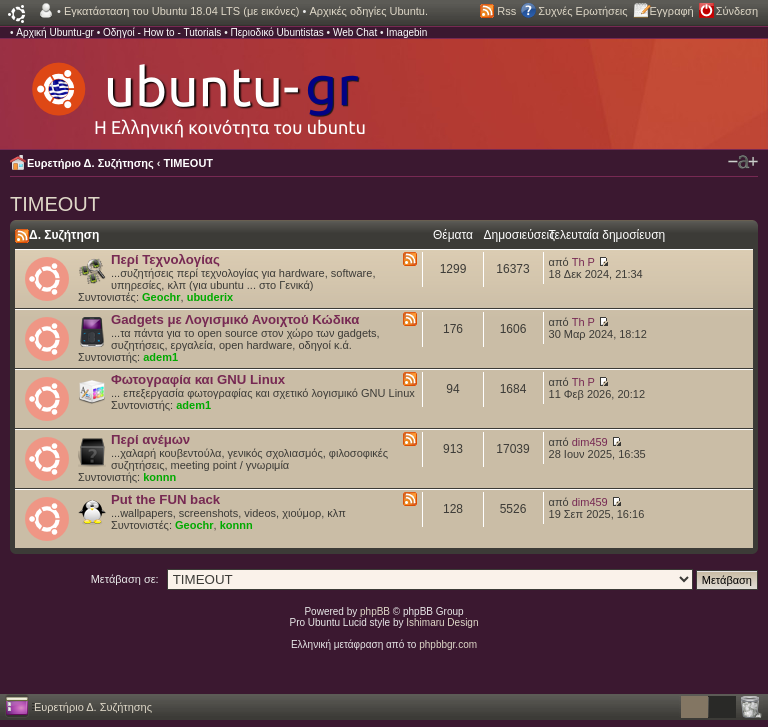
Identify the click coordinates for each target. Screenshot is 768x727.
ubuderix (210, 297)
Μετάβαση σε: (125, 579)
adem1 (160, 357)
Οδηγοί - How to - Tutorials (162, 32)
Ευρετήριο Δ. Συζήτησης (90, 163)
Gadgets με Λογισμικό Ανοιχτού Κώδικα (235, 319)
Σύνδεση (737, 11)
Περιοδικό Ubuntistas (276, 32)
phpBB (375, 611)
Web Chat (355, 32)
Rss (506, 11)
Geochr (161, 297)
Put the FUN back (165, 499)
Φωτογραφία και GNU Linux (198, 379)
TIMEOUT (189, 163)
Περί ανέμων (150, 439)
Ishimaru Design (442, 622)
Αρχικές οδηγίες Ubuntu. (368, 11)
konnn (159, 477)
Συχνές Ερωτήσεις (582, 11)
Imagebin (406, 32)
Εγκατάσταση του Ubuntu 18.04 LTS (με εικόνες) (181, 11)
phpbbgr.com (448, 644)
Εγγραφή (672, 11)
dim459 (590, 442)
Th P (583, 262)
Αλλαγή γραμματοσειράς (743, 162)
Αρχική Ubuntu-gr (55, 32)
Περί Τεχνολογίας (165, 259)
